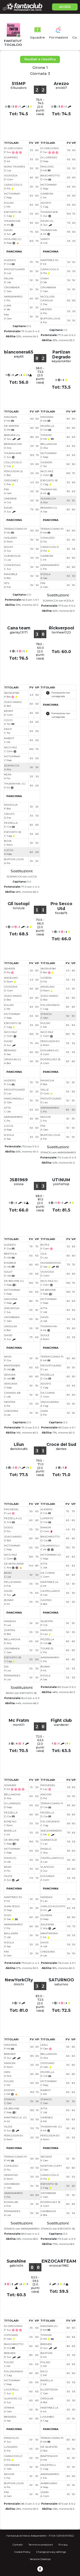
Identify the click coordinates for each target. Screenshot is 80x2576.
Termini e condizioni (40, 2544)
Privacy (63, 2544)
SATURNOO (61, 1979)
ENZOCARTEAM (58, 2261)
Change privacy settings (51, 2551)
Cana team (18, 628)
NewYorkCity (19, 1979)
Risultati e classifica (40, 59)
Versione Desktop (40, 2559)
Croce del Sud (61, 1444)
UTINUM (61, 1179)
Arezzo (61, 83)
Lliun (19, 1444)
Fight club (61, 1720)
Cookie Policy (22, 2551)
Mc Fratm (19, 1720)
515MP (19, 83)
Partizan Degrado (61, 354)
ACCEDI (65, 7)
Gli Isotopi (19, 903)
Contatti (17, 2544)
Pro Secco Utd (61, 906)
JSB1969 (19, 1179)
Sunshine (16, 2261)
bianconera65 (18, 352)
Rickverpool (61, 628)
